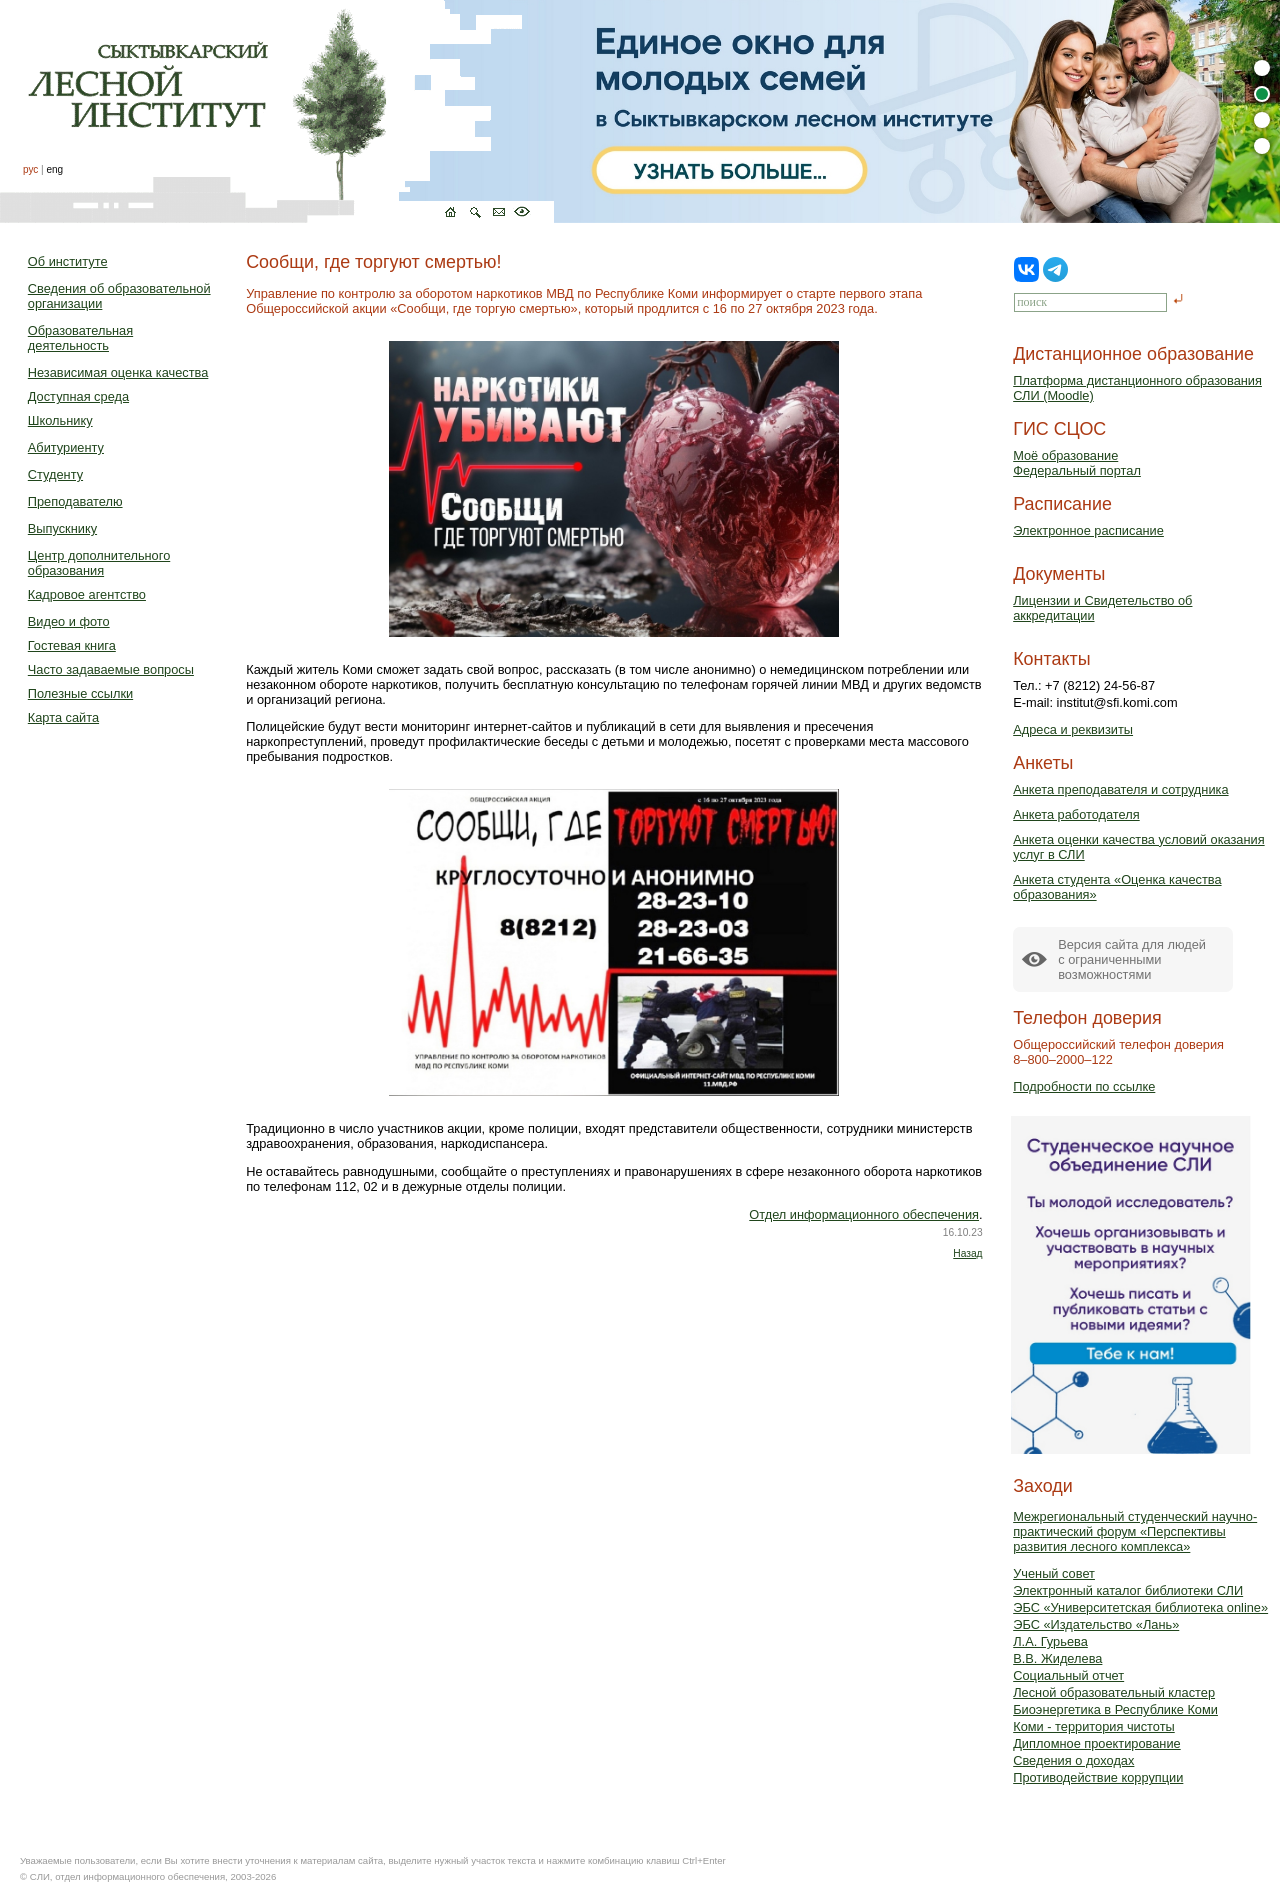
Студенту (55, 474)
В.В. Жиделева (1057, 1658)
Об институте (68, 261)
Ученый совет (1054, 1573)
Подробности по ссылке (1084, 1086)
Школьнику (60, 420)
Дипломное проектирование (1097, 1743)
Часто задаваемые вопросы (111, 669)
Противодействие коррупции (1098, 1777)
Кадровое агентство (87, 594)
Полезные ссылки (80, 693)
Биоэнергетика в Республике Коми (1115, 1709)
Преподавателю (75, 501)
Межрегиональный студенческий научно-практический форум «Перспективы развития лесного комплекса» (1135, 1531)
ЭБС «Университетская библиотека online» (1140, 1607)
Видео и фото (69, 621)
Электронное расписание (1088, 530)
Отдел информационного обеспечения (864, 1214)
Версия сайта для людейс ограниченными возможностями (1132, 959)
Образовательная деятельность (80, 338)
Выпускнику (62, 528)
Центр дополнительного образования (99, 563)
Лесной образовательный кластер (1114, 1692)
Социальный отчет (1068, 1675)
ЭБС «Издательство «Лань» (1096, 1624)
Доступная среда (78, 396)
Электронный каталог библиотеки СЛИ (1128, 1590)
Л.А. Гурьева (1050, 1641)
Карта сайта (63, 717)
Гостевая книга (72, 645)
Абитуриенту (66, 447)
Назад (967, 1253)
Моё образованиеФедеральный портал (1077, 463)
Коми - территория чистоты (1094, 1726)
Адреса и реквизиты (1073, 729)
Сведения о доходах (1073, 1760)
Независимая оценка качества (118, 372)
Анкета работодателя (1076, 814)
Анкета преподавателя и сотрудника (1120, 789)
